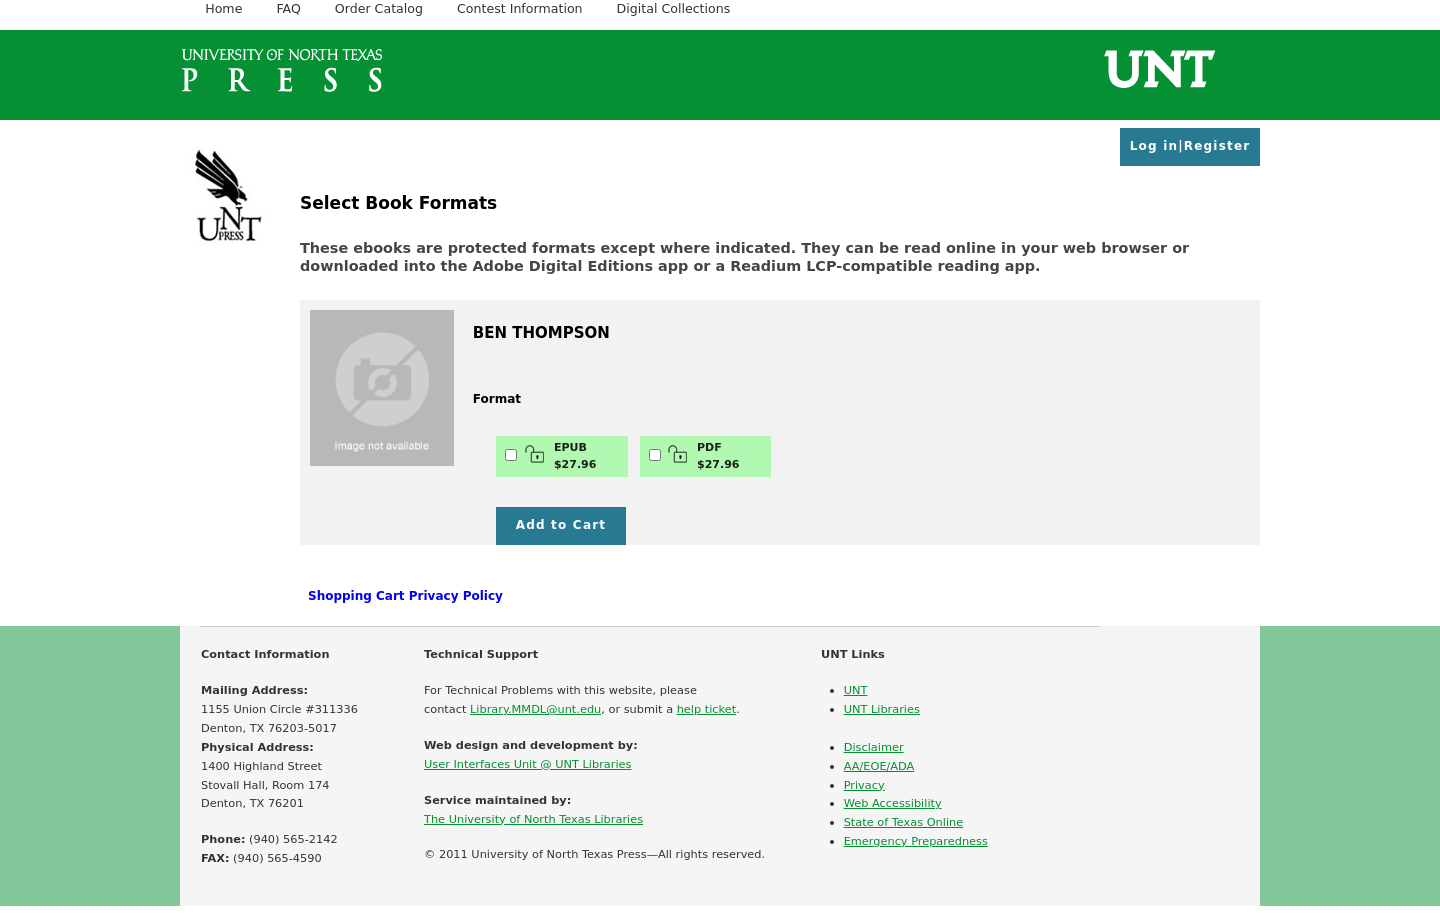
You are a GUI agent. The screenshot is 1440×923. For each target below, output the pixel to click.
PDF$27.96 (703, 456)
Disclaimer (874, 747)
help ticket (706, 709)
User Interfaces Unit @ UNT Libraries (527, 764)
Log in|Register (1190, 146)
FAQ (288, 8)
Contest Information (520, 8)
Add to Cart (561, 525)
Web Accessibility (893, 803)
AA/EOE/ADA (879, 766)
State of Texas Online (904, 822)
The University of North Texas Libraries (533, 819)
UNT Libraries (882, 709)
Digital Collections (674, 8)
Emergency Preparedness (916, 841)
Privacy (864, 785)
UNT (856, 690)
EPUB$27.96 (560, 456)
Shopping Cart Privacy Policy (405, 596)
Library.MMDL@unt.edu (535, 709)
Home (223, 8)
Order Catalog (379, 8)
